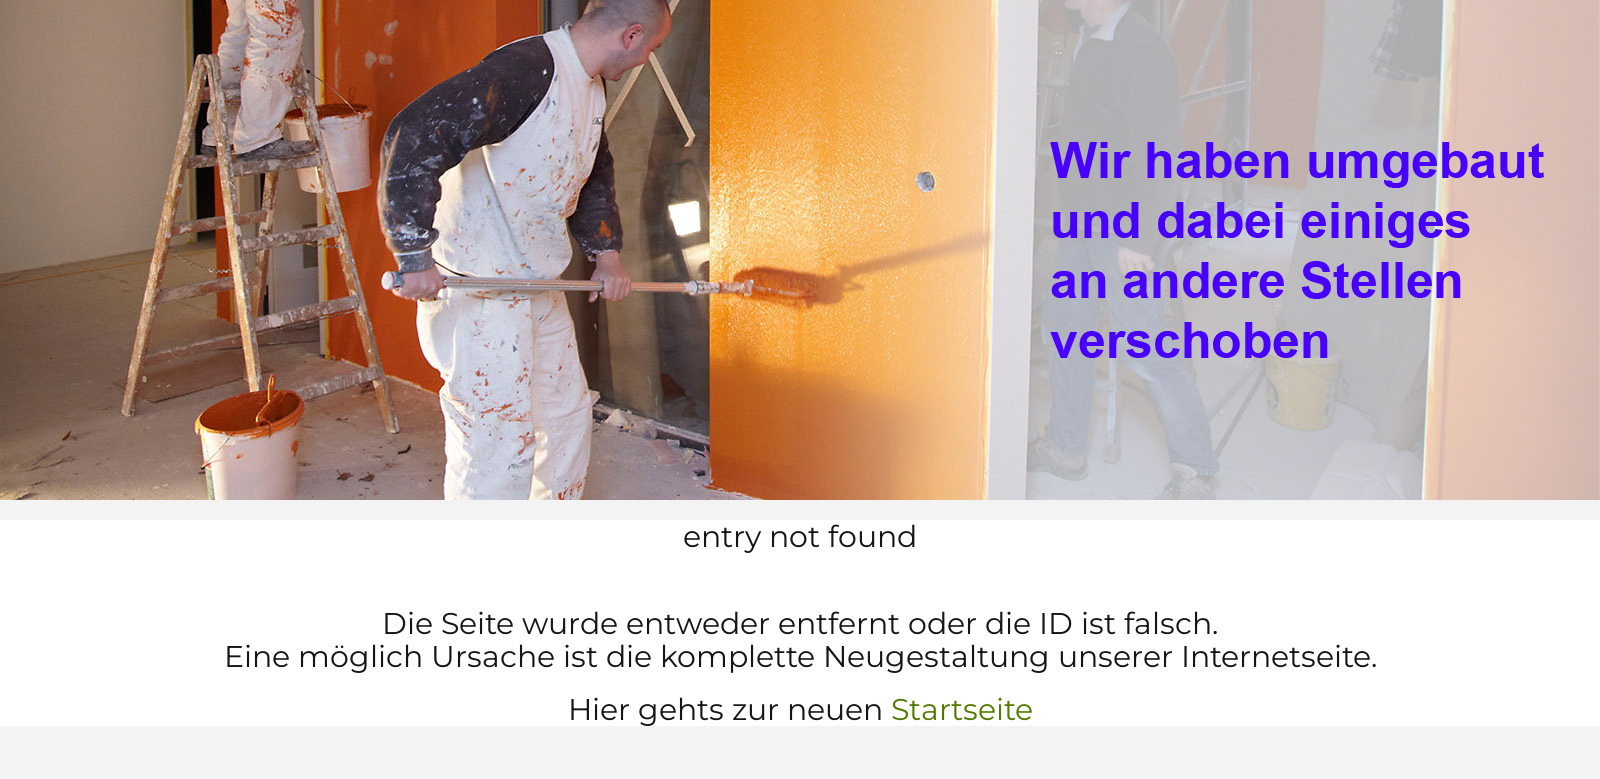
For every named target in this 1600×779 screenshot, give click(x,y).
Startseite (962, 709)
